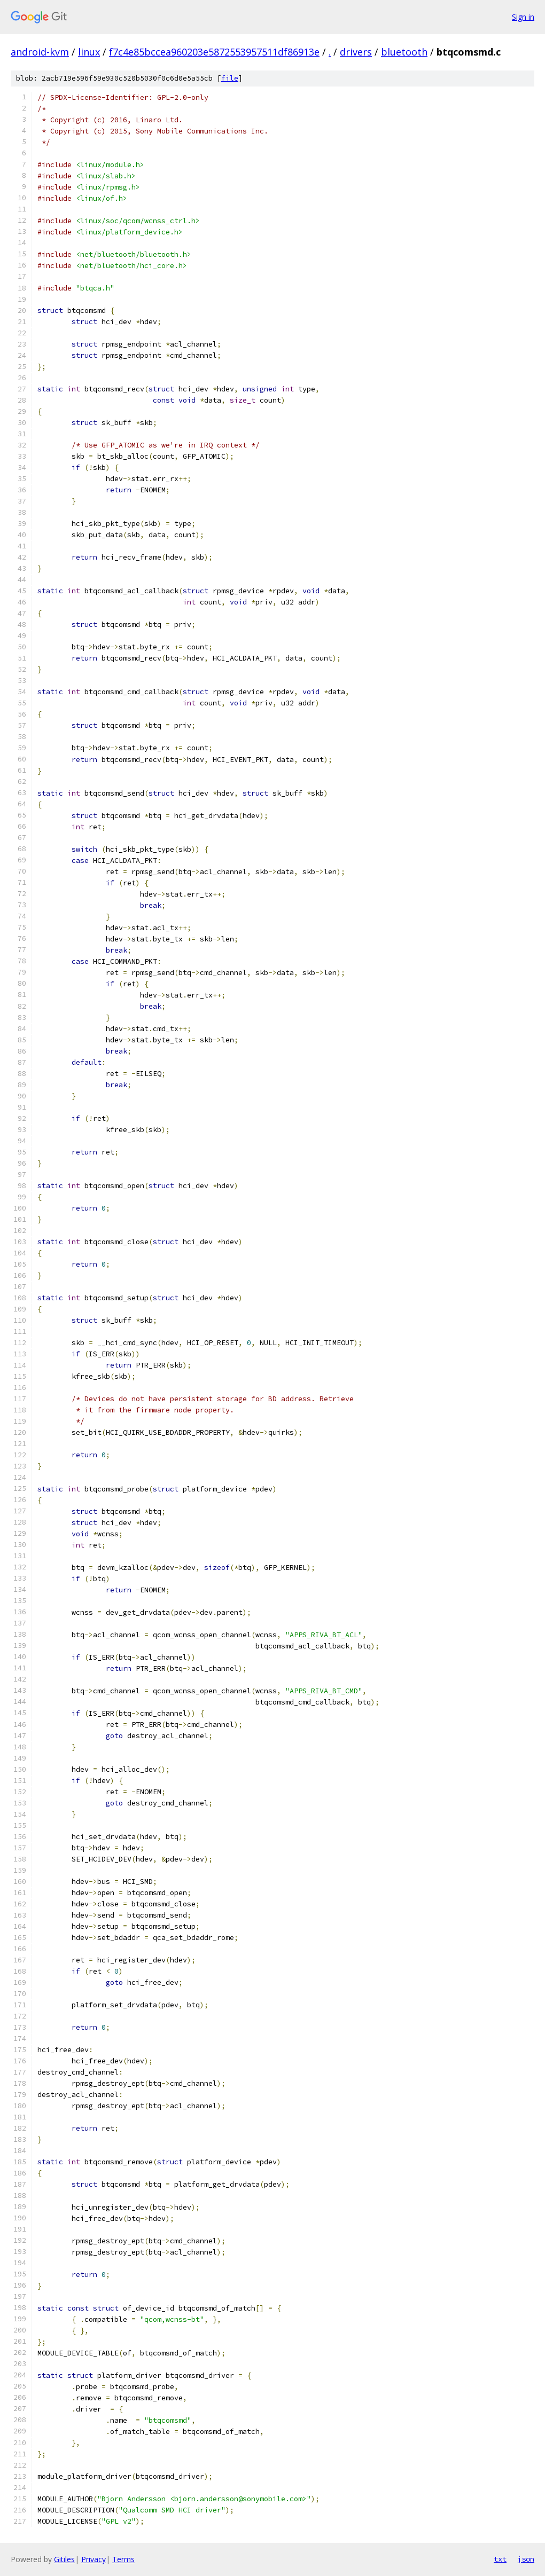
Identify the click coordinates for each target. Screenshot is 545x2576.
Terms (123, 2559)
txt (500, 2559)
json (525, 2559)
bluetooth (404, 51)
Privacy (93, 2559)
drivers (356, 51)
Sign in (523, 17)
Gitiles (64, 2559)
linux (89, 51)
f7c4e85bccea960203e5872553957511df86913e (214, 51)
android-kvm (40, 51)
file (229, 78)
